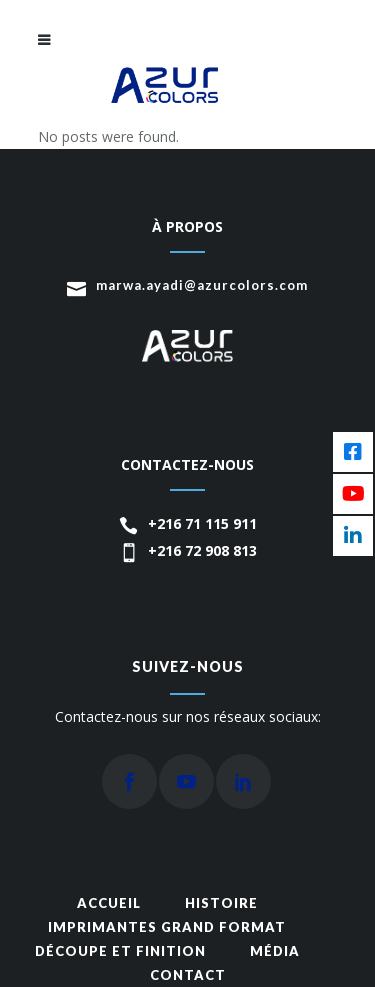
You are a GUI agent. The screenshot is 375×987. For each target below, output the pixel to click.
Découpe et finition (120, 951)
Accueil (109, 903)
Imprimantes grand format (167, 927)
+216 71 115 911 (202, 523)
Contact (188, 975)
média (275, 951)
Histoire (221, 903)
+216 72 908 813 (202, 550)
